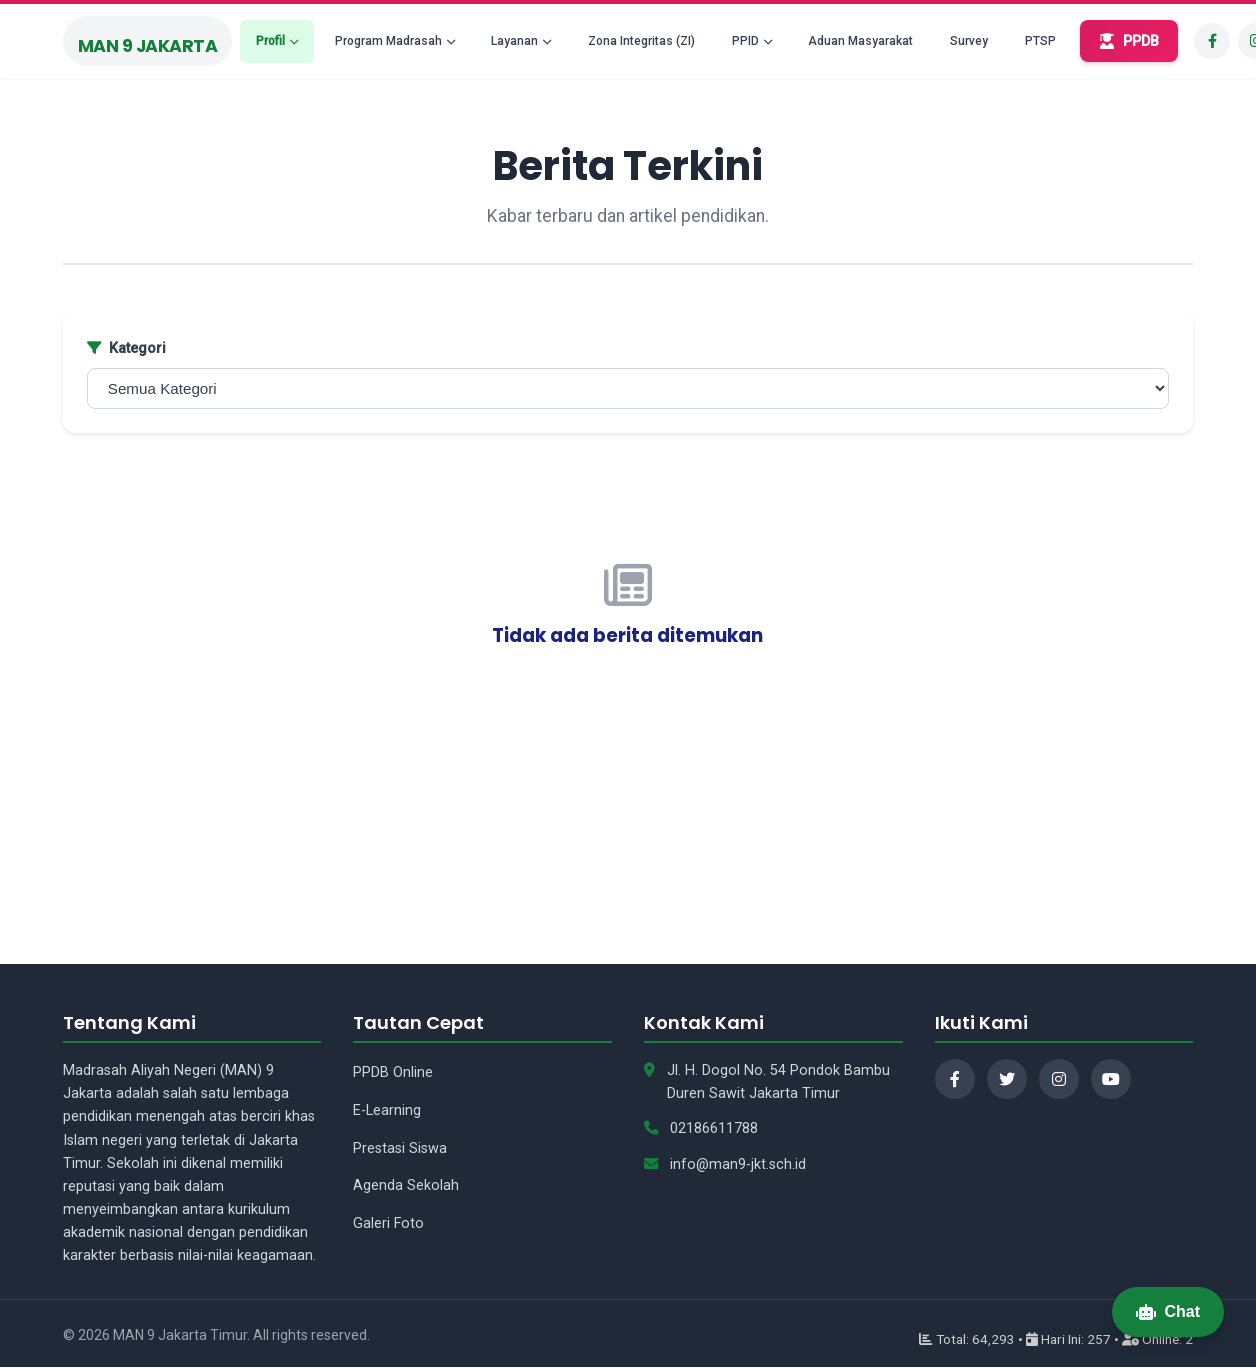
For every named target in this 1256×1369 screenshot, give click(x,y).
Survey (969, 41)
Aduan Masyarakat (860, 41)
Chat (1168, 1311)
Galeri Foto (388, 1223)
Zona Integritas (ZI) (641, 41)
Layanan (514, 41)
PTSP (1040, 41)
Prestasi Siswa (400, 1148)
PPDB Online (393, 1072)
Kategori (126, 348)
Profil (270, 41)
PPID (745, 41)
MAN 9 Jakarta (148, 46)
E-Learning (387, 1110)
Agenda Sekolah (406, 1185)
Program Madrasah (388, 41)
